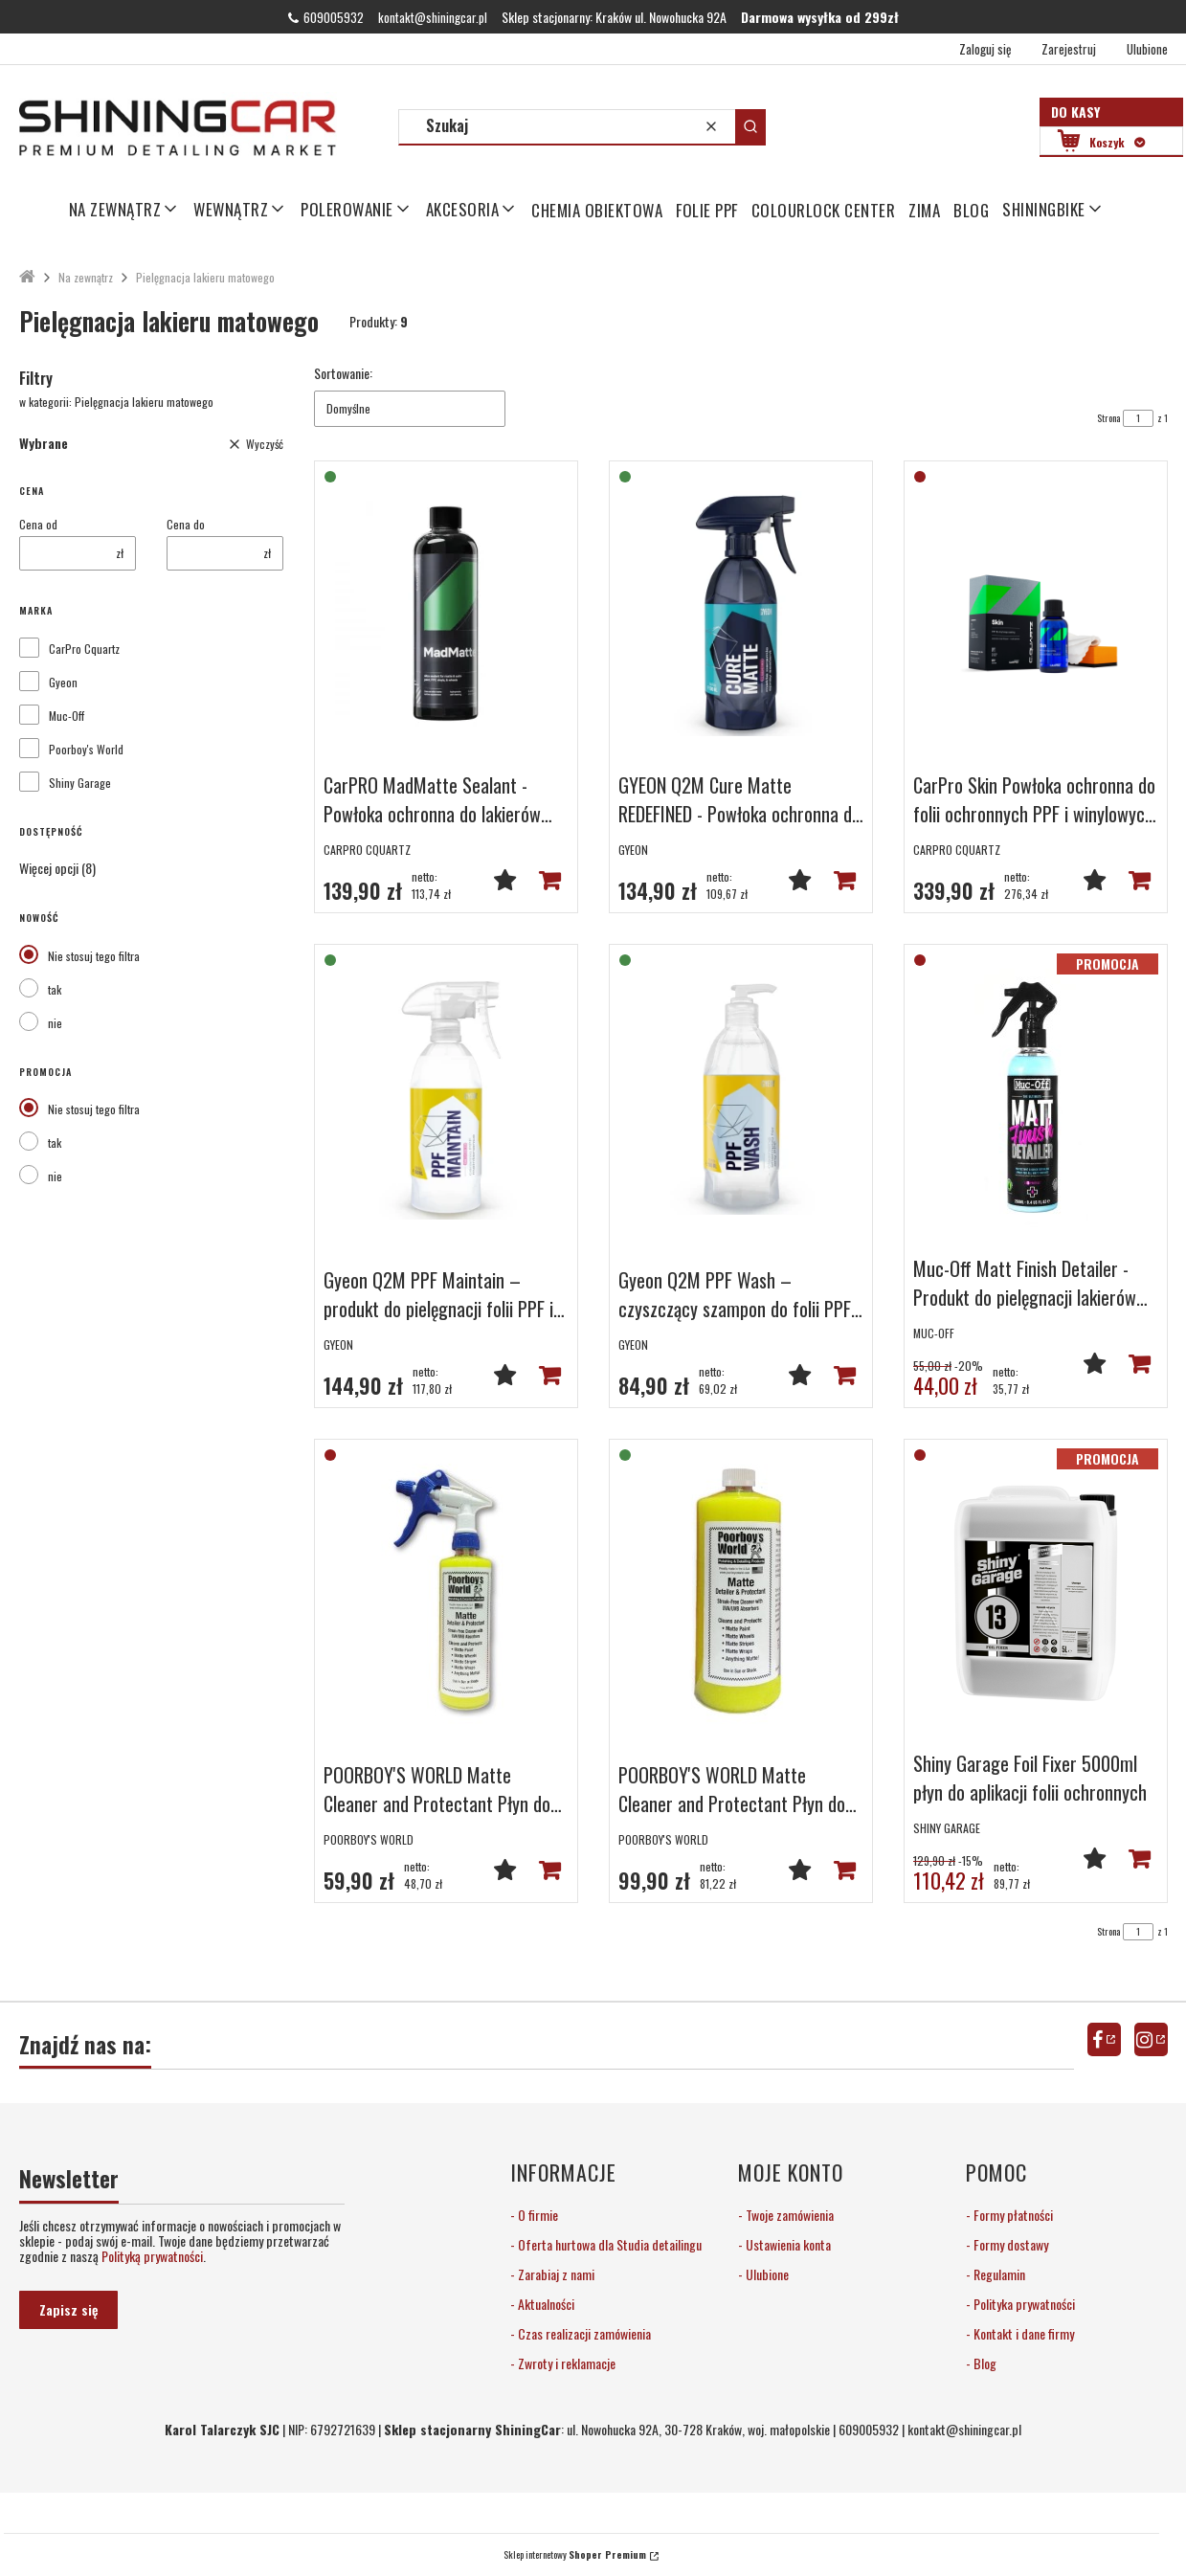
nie (55, 1023)
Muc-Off (66, 716)
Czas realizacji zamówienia (583, 2333)
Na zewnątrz (85, 277)
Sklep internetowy (574, 2554)
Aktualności (544, 2304)
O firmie (536, 2215)
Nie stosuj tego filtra (94, 956)
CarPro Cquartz (84, 649)
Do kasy (1075, 111)
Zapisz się (68, 2309)
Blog (983, 2363)
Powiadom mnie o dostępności (1139, 879)
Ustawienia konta (787, 2244)
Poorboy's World (86, 749)
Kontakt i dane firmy (1022, 2333)
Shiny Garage (80, 783)
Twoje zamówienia (788, 2215)
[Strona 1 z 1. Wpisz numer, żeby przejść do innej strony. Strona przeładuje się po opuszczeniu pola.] (1138, 418)
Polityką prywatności (152, 2256)
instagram (1151, 2039)
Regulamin (998, 2274)
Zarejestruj (1068, 48)
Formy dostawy (1009, 2244)
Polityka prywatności (1023, 2304)
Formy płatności (1012, 2215)
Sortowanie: (343, 373)
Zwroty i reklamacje (565, 2363)
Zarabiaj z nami (554, 2274)
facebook (1104, 2039)
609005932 (333, 17)
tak (54, 989)
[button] (750, 126)
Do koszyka (549, 879)
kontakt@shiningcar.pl (432, 17)
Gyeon (63, 682)
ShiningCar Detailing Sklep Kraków (27, 277)
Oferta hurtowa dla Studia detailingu (608, 2244)
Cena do (186, 524)
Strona (1108, 418)
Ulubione (766, 2274)
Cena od (38, 524)
